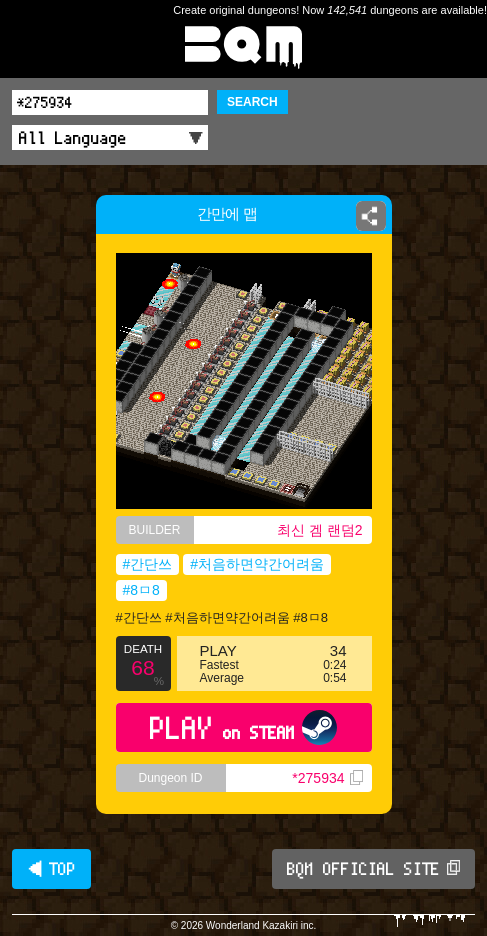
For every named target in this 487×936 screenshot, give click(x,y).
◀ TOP (51, 869)
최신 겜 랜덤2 (320, 530)
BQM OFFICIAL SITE (373, 869)
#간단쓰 (148, 564)
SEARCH (252, 102)
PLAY (243, 727)
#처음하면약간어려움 (257, 564)
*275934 (327, 778)
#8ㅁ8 (141, 590)
